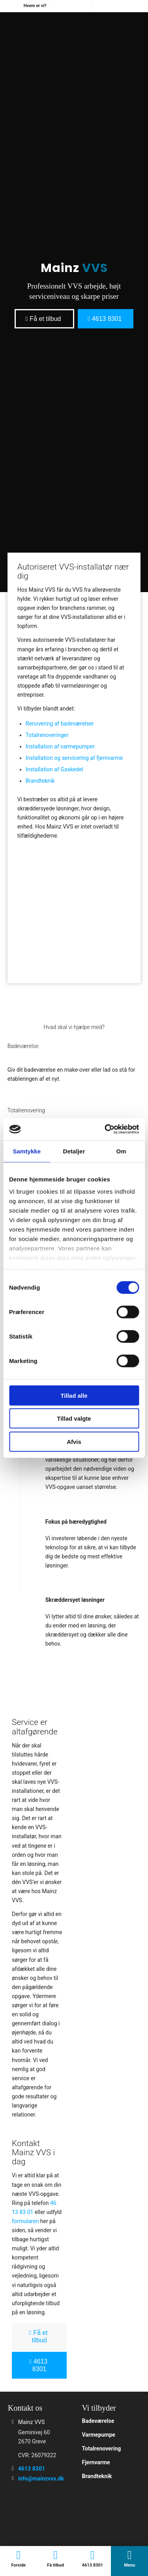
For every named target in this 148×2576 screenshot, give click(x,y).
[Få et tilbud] (44, 318)
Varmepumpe (98, 2435)
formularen (25, 2221)
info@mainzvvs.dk (41, 2478)
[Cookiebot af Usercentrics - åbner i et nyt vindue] (105, 1129)
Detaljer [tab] (74, 1150)
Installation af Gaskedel (54, 769)
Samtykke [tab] (27, 1150)
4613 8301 (31, 2468)
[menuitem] (35, 6)
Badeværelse (98, 2421)
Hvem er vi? (35, 5)
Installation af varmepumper (60, 746)
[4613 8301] (105, 318)
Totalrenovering (101, 2448)
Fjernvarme (96, 2462)
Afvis (74, 1441)
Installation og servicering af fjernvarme (74, 758)
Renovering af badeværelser (60, 723)
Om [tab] (121, 1150)
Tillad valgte (74, 1418)
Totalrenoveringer (47, 735)
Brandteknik (40, 781)
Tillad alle (73, 1395)
